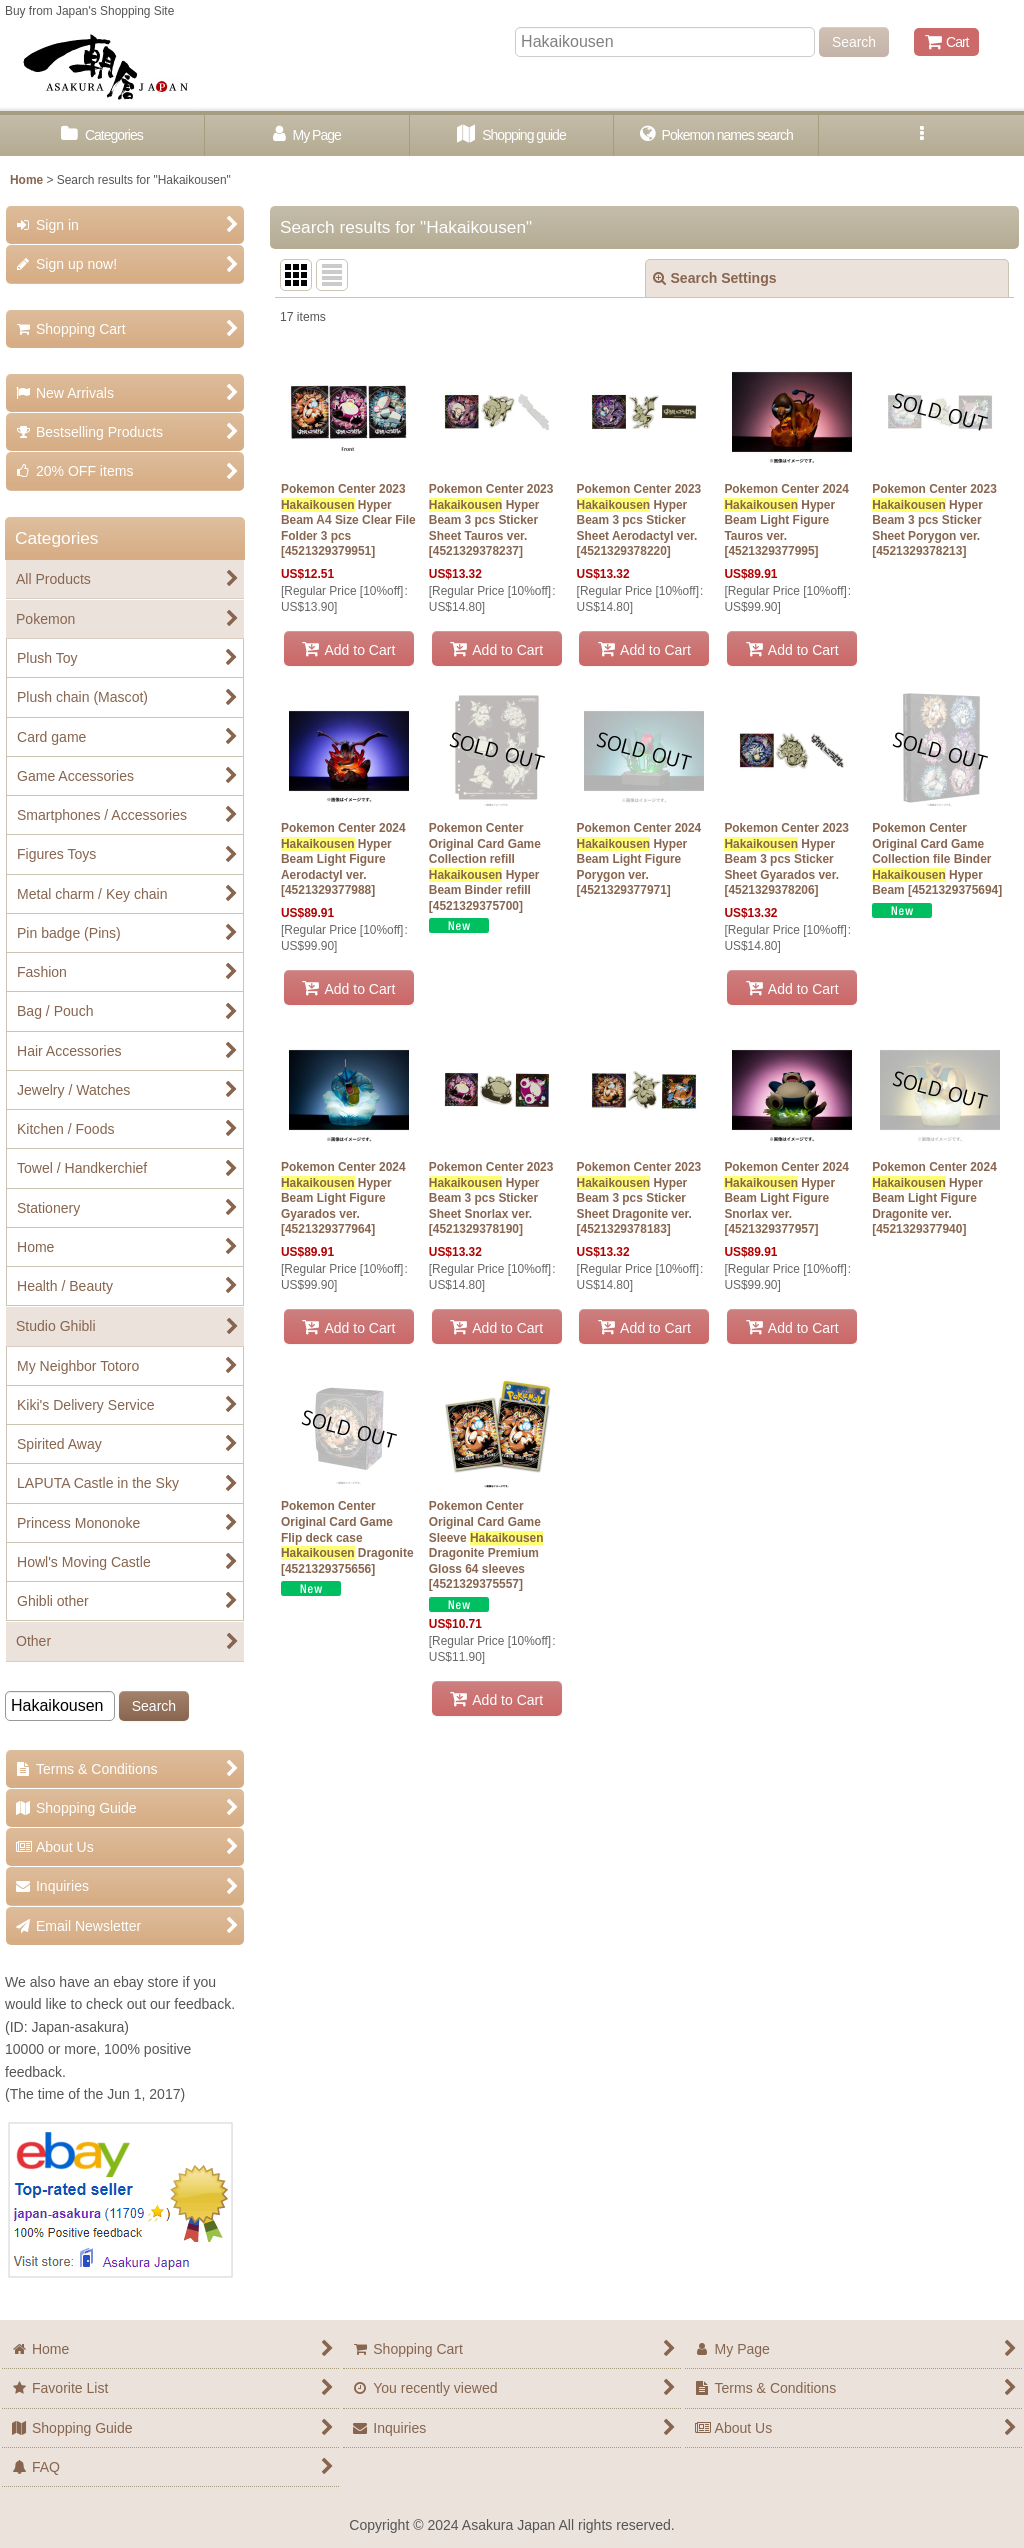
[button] (921, 135)
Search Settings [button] (715, 278)
